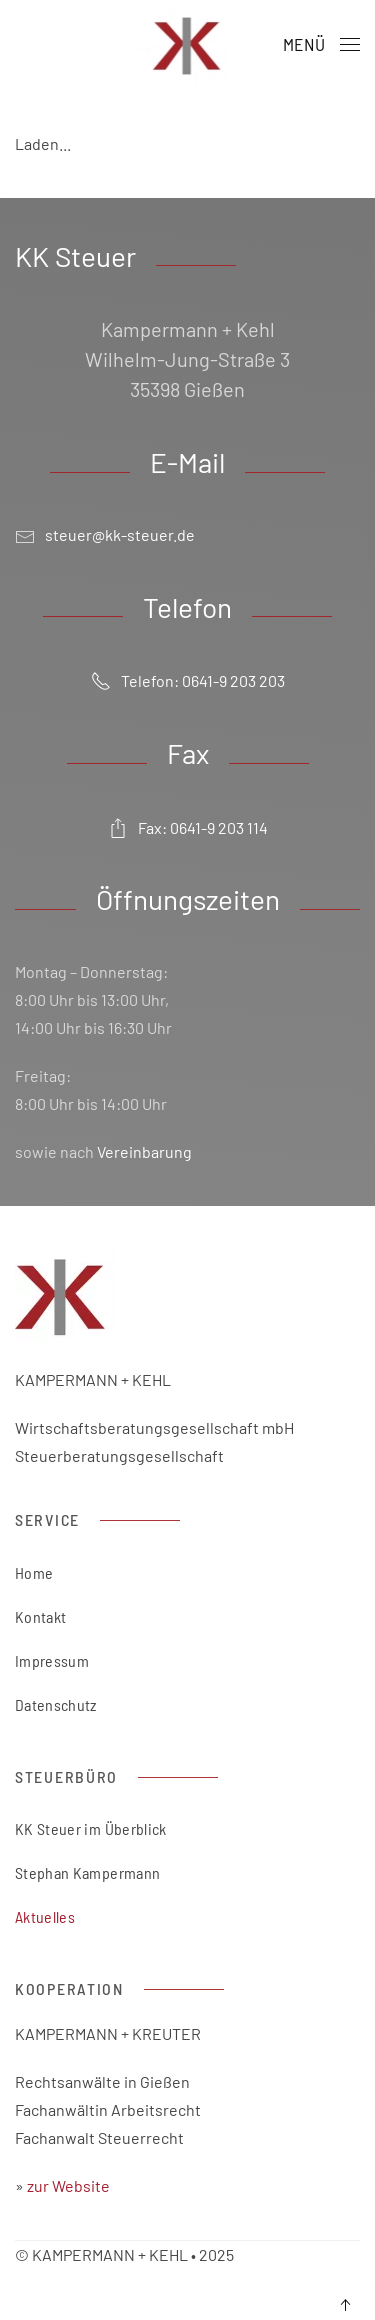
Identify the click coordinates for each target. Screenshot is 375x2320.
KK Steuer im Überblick (91, 1828)
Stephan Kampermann (87, 1872)
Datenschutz (56, 1704)
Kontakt (40, 1616)
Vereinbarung (144, 1151)
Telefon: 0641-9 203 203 (188, 681)
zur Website (70, 2185)
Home (34, 1572)
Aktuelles (45, 1916)
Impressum (52, 1660)
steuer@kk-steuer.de (120, 534)
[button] (322, 45)
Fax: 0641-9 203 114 (188, 827)
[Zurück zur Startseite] (187, 45)
